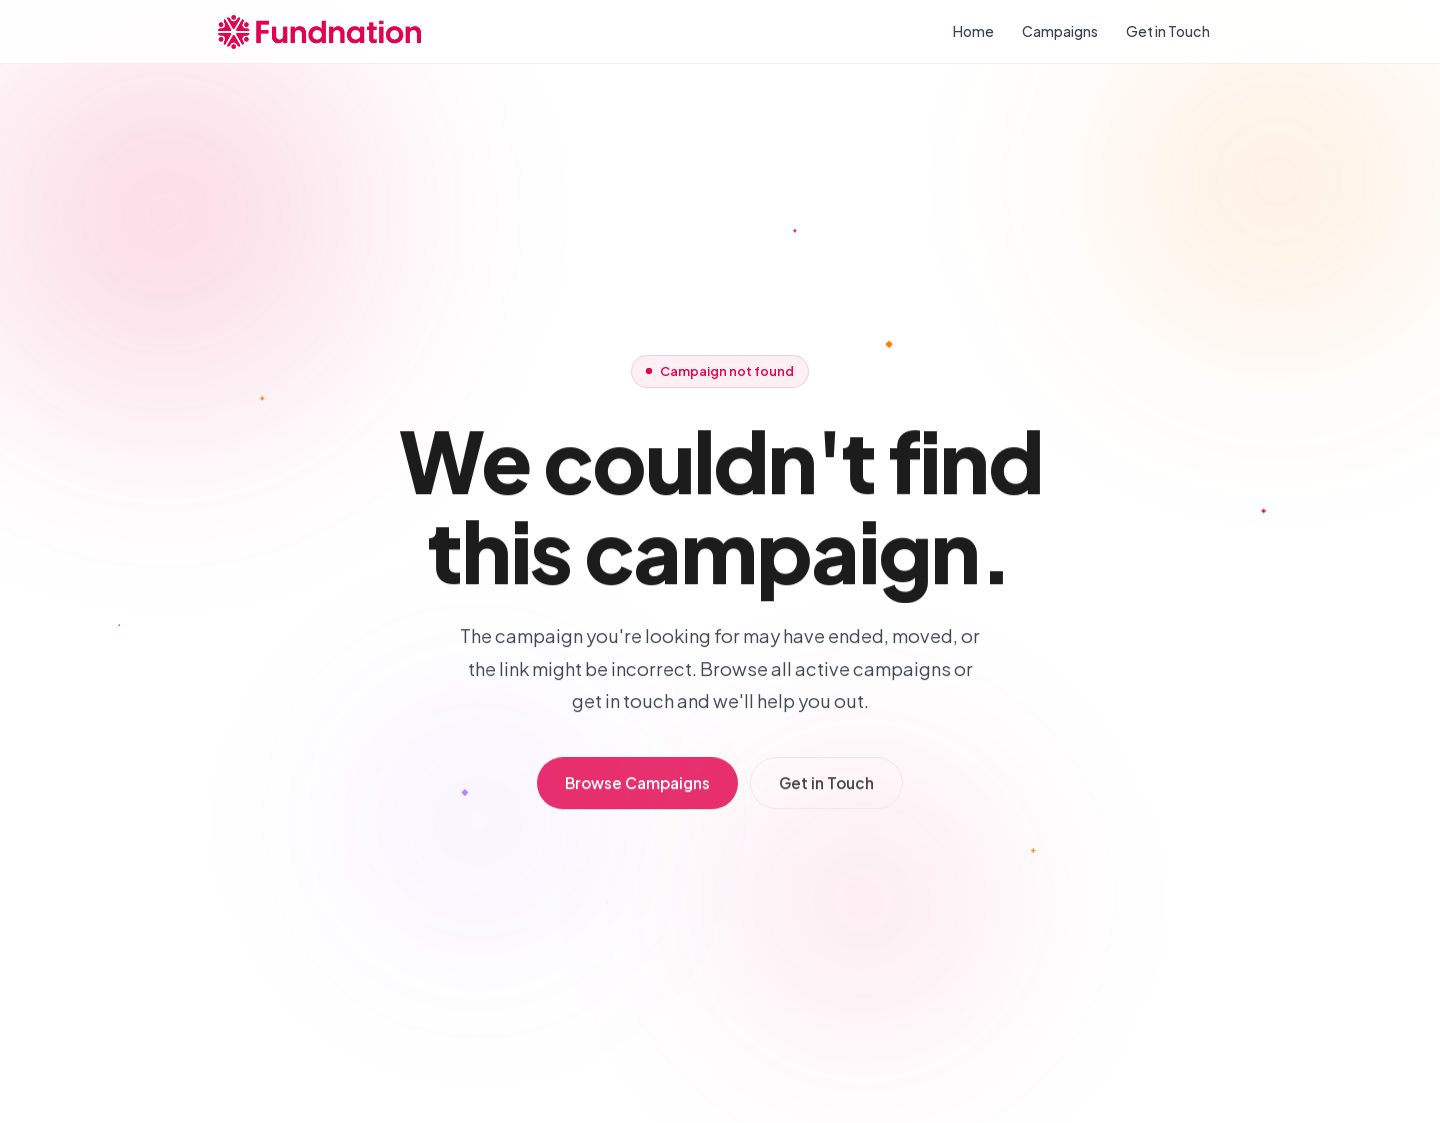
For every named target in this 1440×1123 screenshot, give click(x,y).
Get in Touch (1168, 31)
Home (973, 31)
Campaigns (1060, 31)
